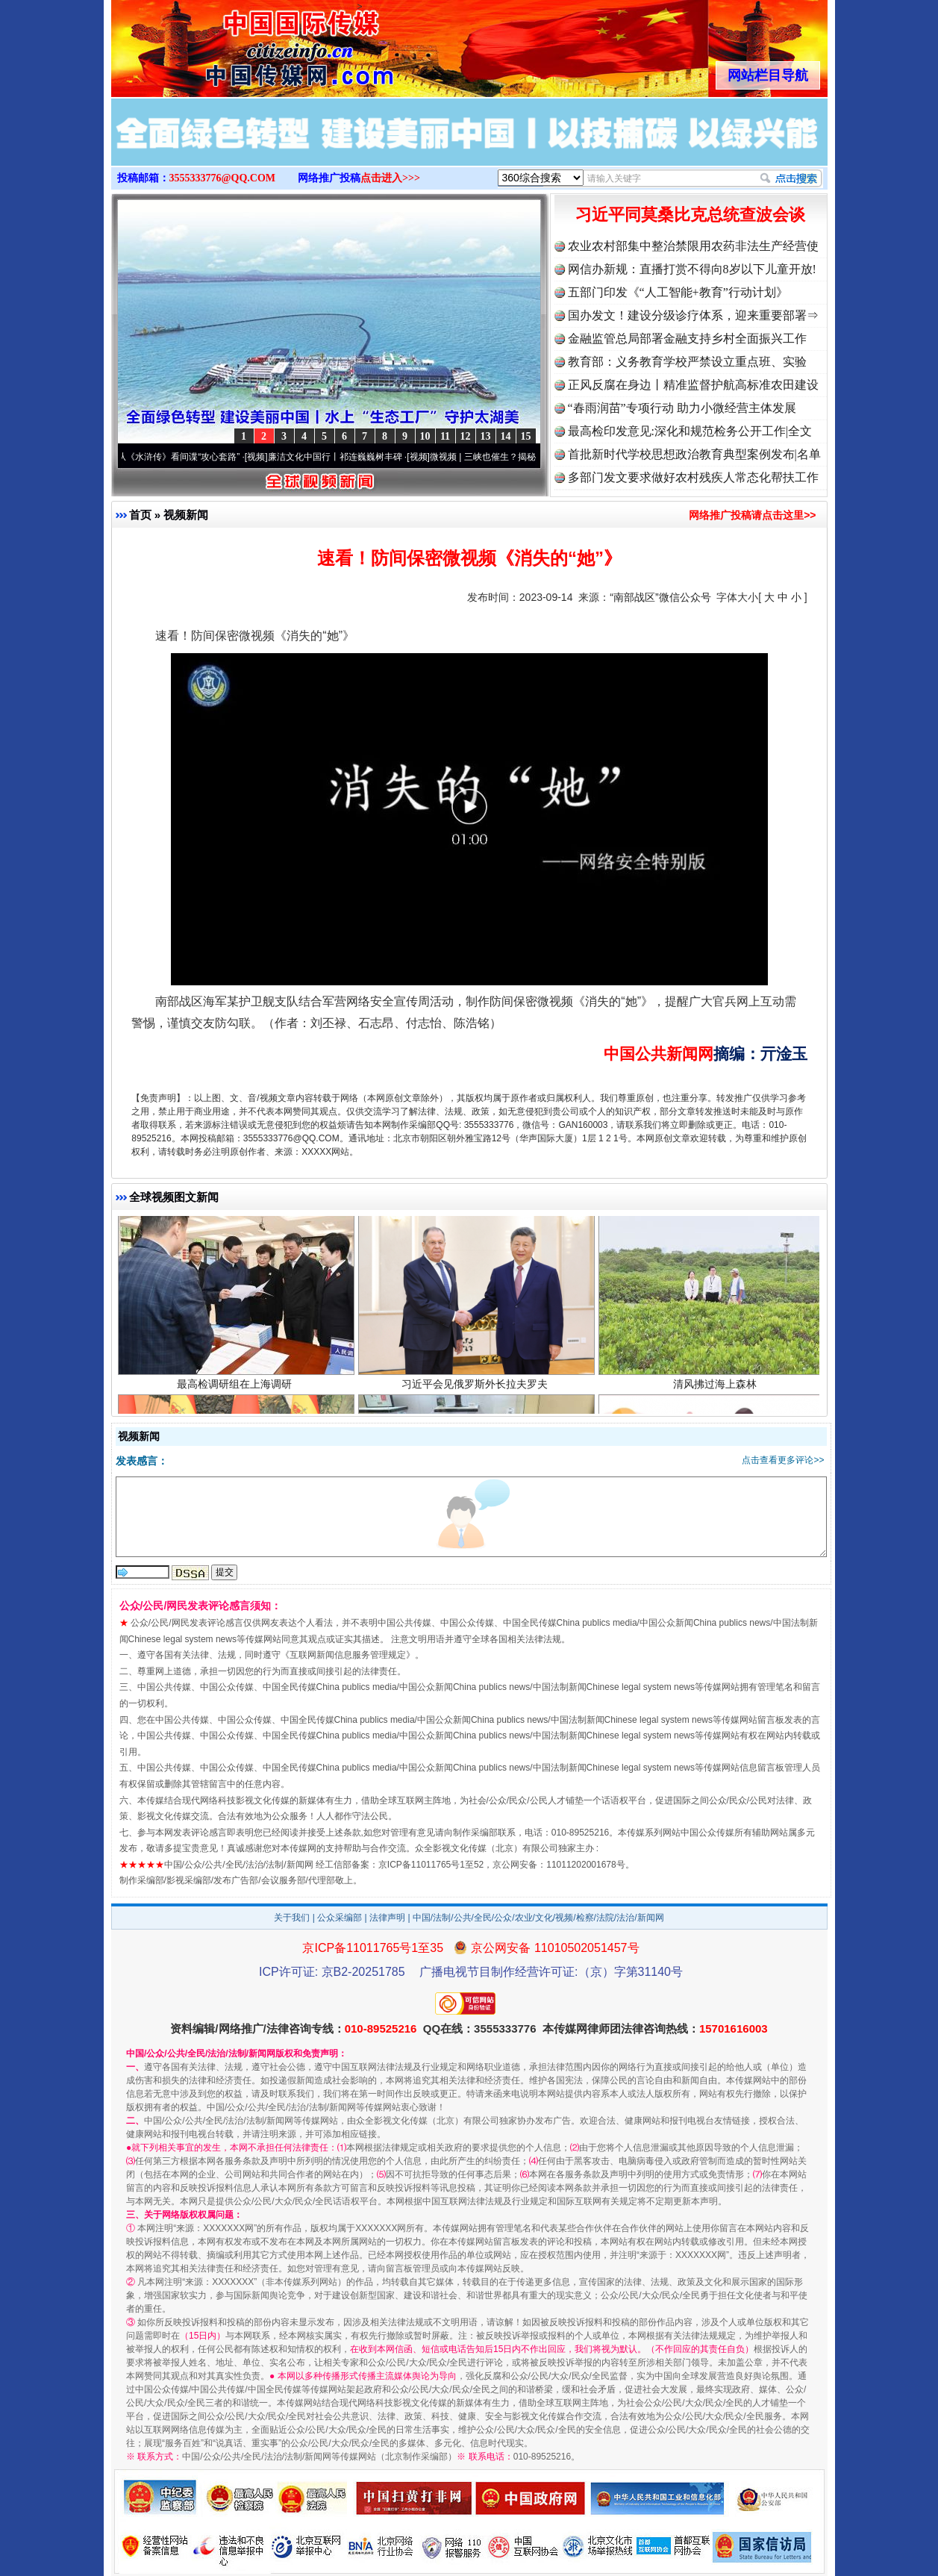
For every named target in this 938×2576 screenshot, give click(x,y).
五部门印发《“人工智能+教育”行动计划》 (678, 292)
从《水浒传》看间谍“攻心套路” (186, 457)
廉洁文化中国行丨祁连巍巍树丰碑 (342, 457)
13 (486, 436)
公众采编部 (339, 1917)
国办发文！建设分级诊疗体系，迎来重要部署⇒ (693, 315)
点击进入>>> (390, 178)
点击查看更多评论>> (783, 1460)
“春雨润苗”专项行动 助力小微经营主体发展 (682, 408)
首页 (140, 514)
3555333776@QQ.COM (222, 178)
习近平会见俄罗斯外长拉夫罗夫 (476, 1389)
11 (445, 436)
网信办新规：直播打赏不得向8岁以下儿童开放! (692, 269)
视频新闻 (185, 514)
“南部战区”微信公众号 (660, 597)
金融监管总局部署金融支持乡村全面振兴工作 (687, 338)
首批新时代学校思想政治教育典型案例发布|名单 (694, 454)
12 (465, 436)
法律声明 (387, 1917)
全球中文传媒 (234, 43)
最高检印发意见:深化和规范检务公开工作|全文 (690, 431)
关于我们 (292, 1917)
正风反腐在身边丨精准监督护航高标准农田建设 (693, 384)
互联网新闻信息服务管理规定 (348, 1655)
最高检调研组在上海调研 (236, 1389)
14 (506, 436)
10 (425, 436)
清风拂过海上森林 (716, 1389)
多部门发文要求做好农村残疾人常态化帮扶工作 (693, 477)
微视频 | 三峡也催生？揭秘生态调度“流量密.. (525, 457)
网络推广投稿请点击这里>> (752, 515)
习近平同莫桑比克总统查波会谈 (690, 214)
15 (526, 436)
